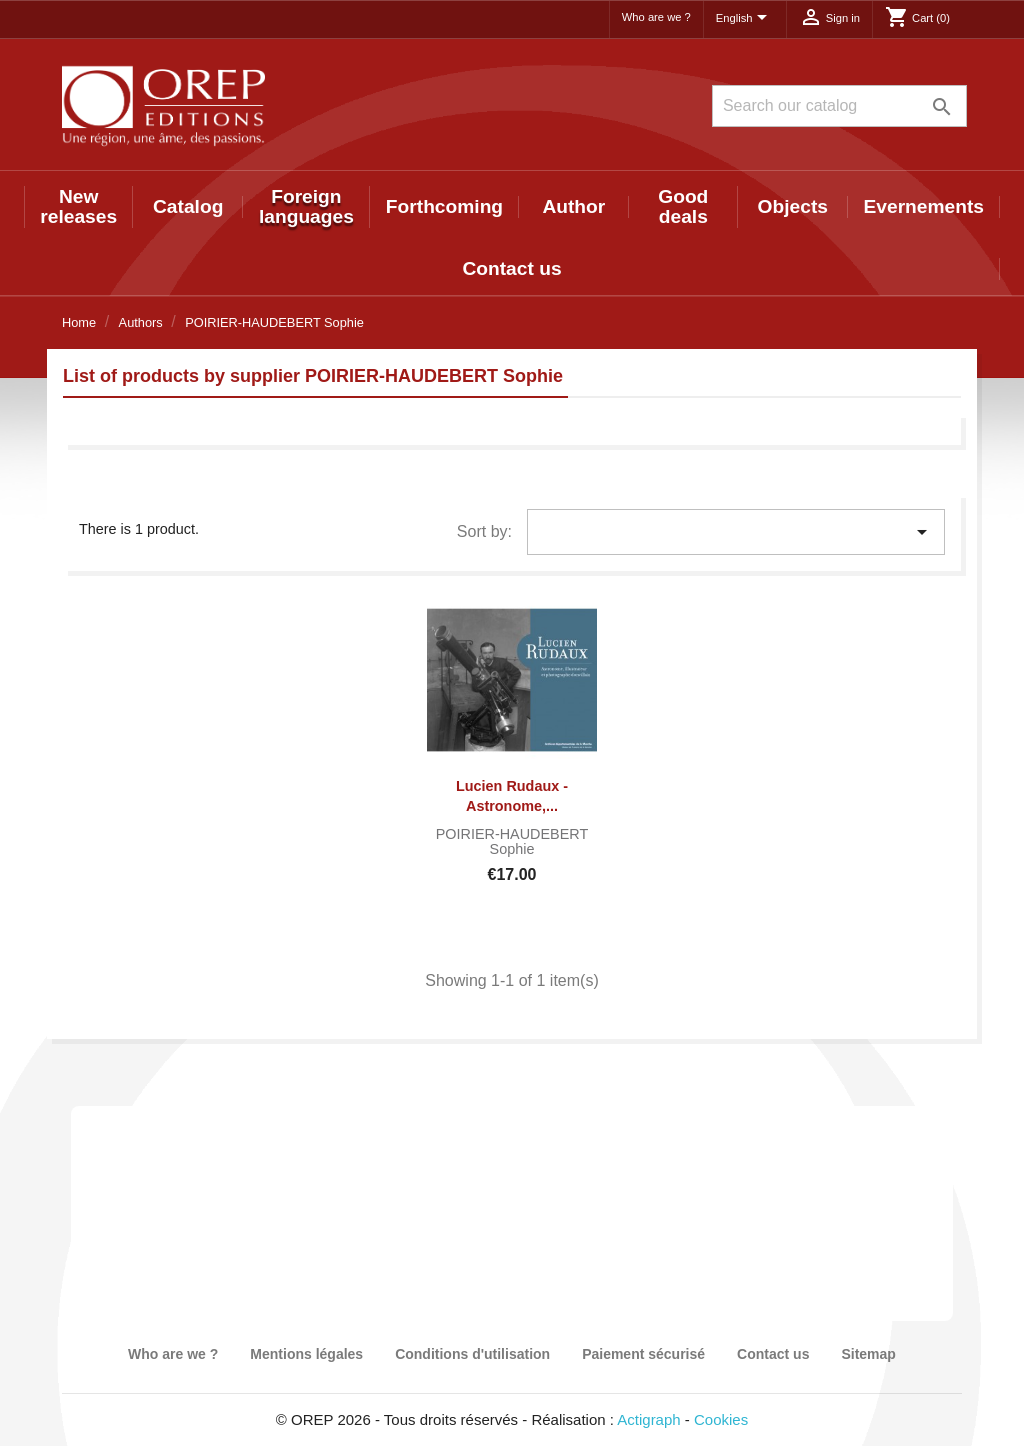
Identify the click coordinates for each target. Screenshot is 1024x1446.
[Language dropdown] (745, 19)
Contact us (511, 268)
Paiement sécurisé (643, 1354)
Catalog (188, 206)
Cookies (721, 1419)
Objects (793, 206)
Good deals (683, 206)
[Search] (839, 106)
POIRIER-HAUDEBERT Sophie (512, 842)
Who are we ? (656, 17)
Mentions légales (306, 1354)
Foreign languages (306, 206)
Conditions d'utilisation (472, 1354)
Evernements (924, 206)
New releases (78, 206)
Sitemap (868, 1354)
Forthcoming (444, 206)
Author (573, 206)
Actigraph (648, 1419)
